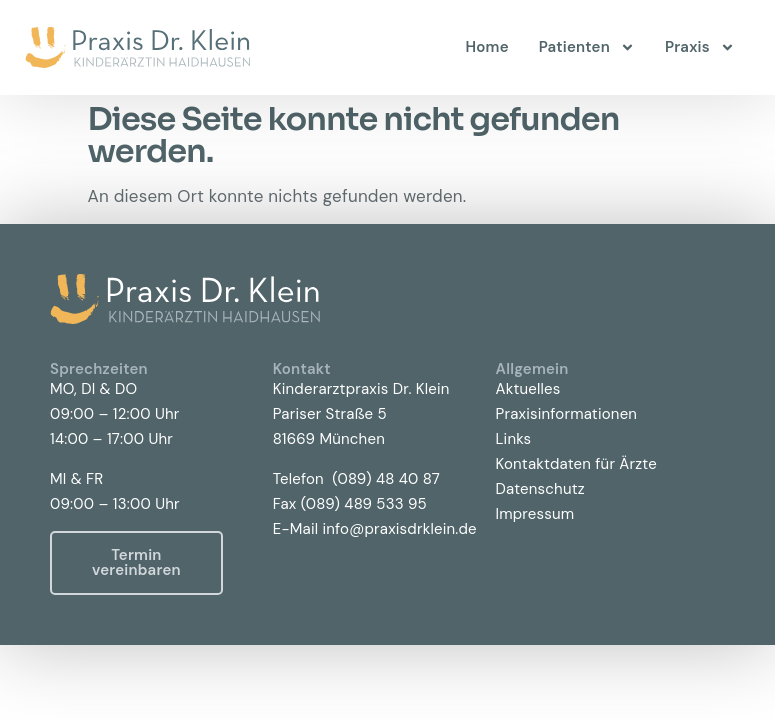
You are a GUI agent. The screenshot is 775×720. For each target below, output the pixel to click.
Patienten (587, 47)
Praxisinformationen (567, 414)
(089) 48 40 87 (386, 479)
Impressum (535, 514)
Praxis (700, 47)
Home (487, 47)
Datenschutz (540, 489)
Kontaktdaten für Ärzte (576, 464)
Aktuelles (528, 389)
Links (514, 439)
